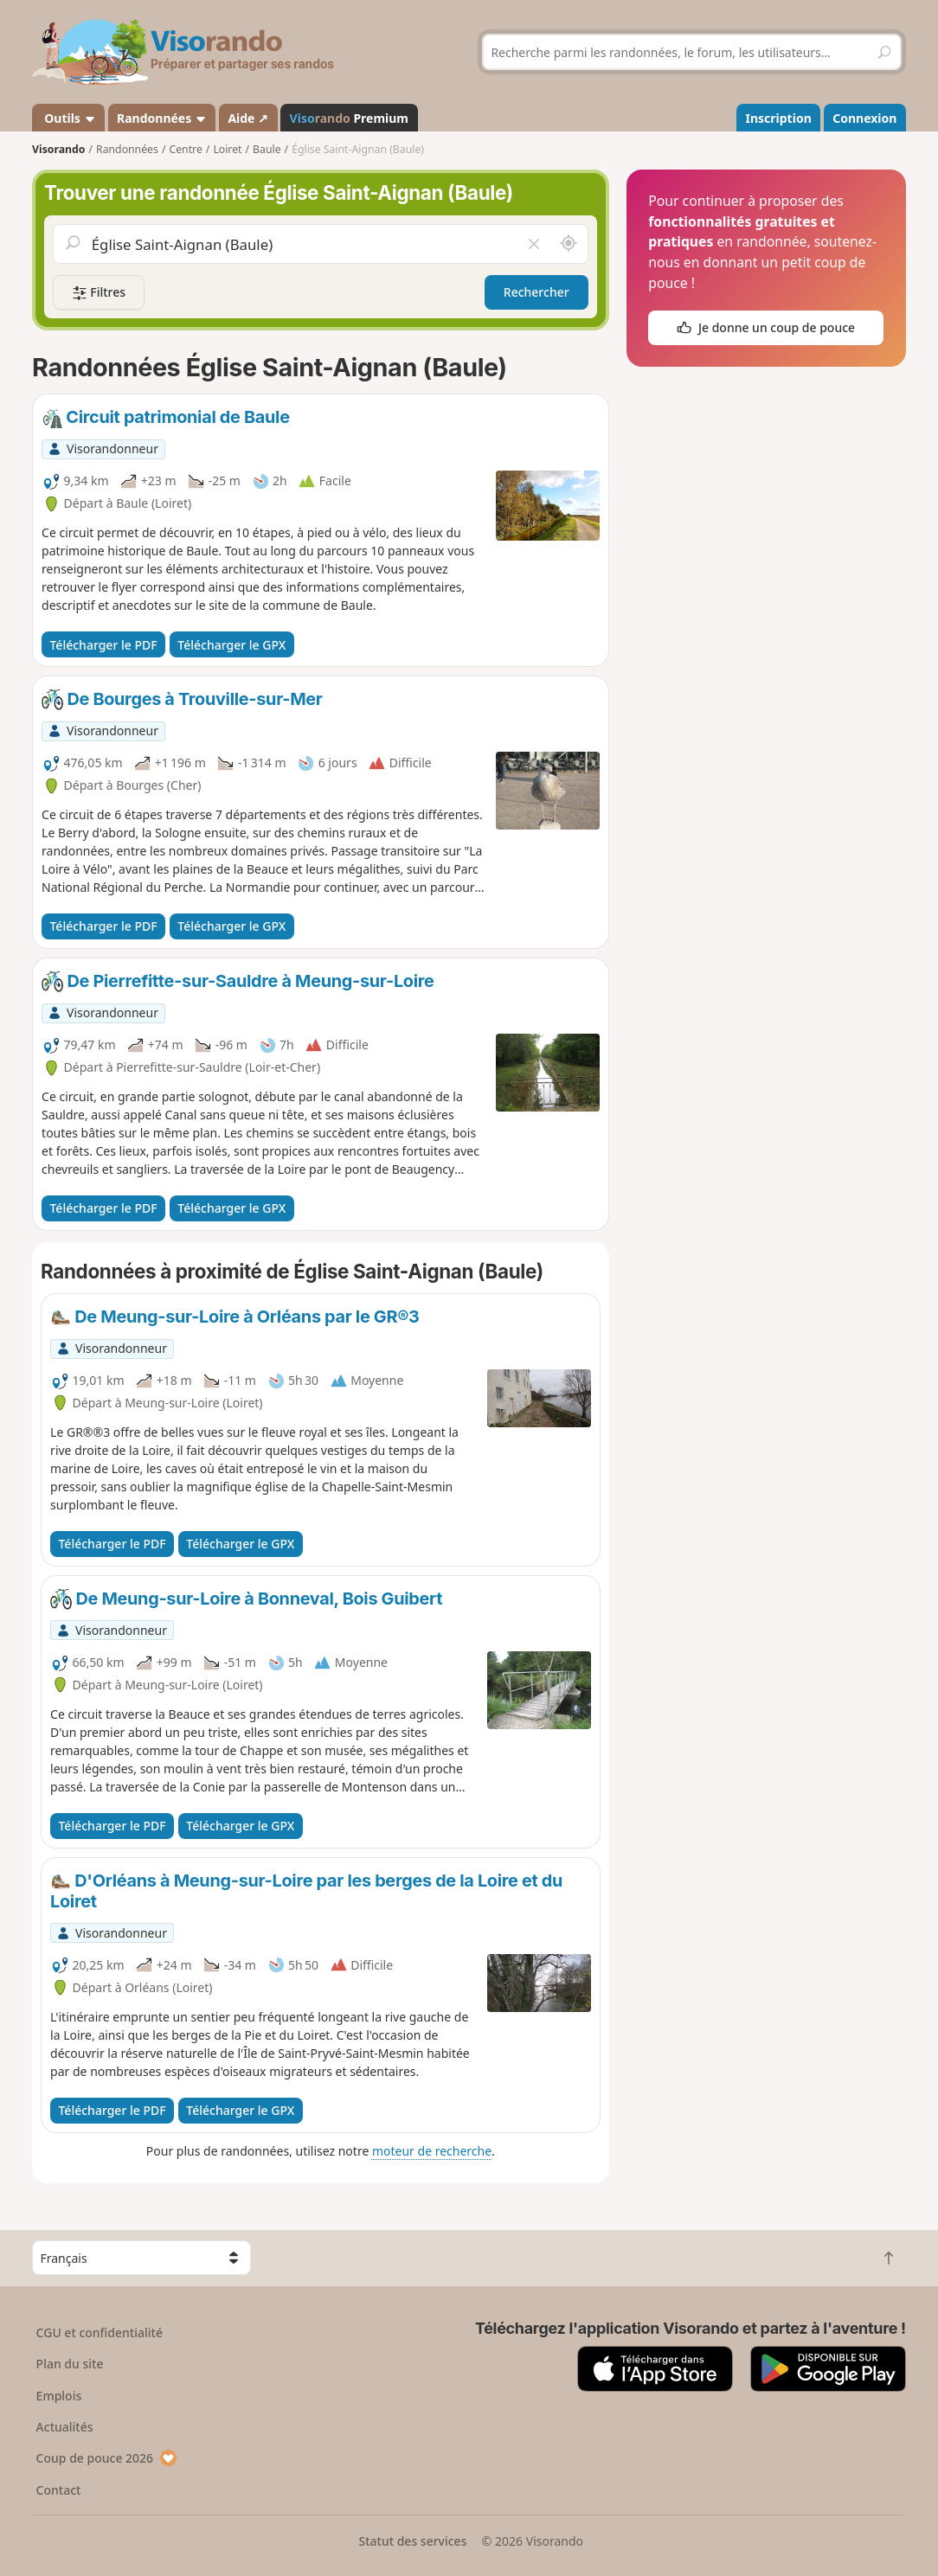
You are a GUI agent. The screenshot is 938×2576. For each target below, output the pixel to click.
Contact (58, 2490)
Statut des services (412, 2541)
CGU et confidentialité (99, 2332)
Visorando (58, 149)
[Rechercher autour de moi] (568, 244)
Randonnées (162, 118)
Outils (69, 118)
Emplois (59, 2395)
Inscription (779, 118)
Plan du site (70, 2363)
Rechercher (536, 292)
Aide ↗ (248, 118)
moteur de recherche (431, 2151)
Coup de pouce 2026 (107, 2458)
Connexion (864, 118)
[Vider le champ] (534, 244)
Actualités (64, 2427)
